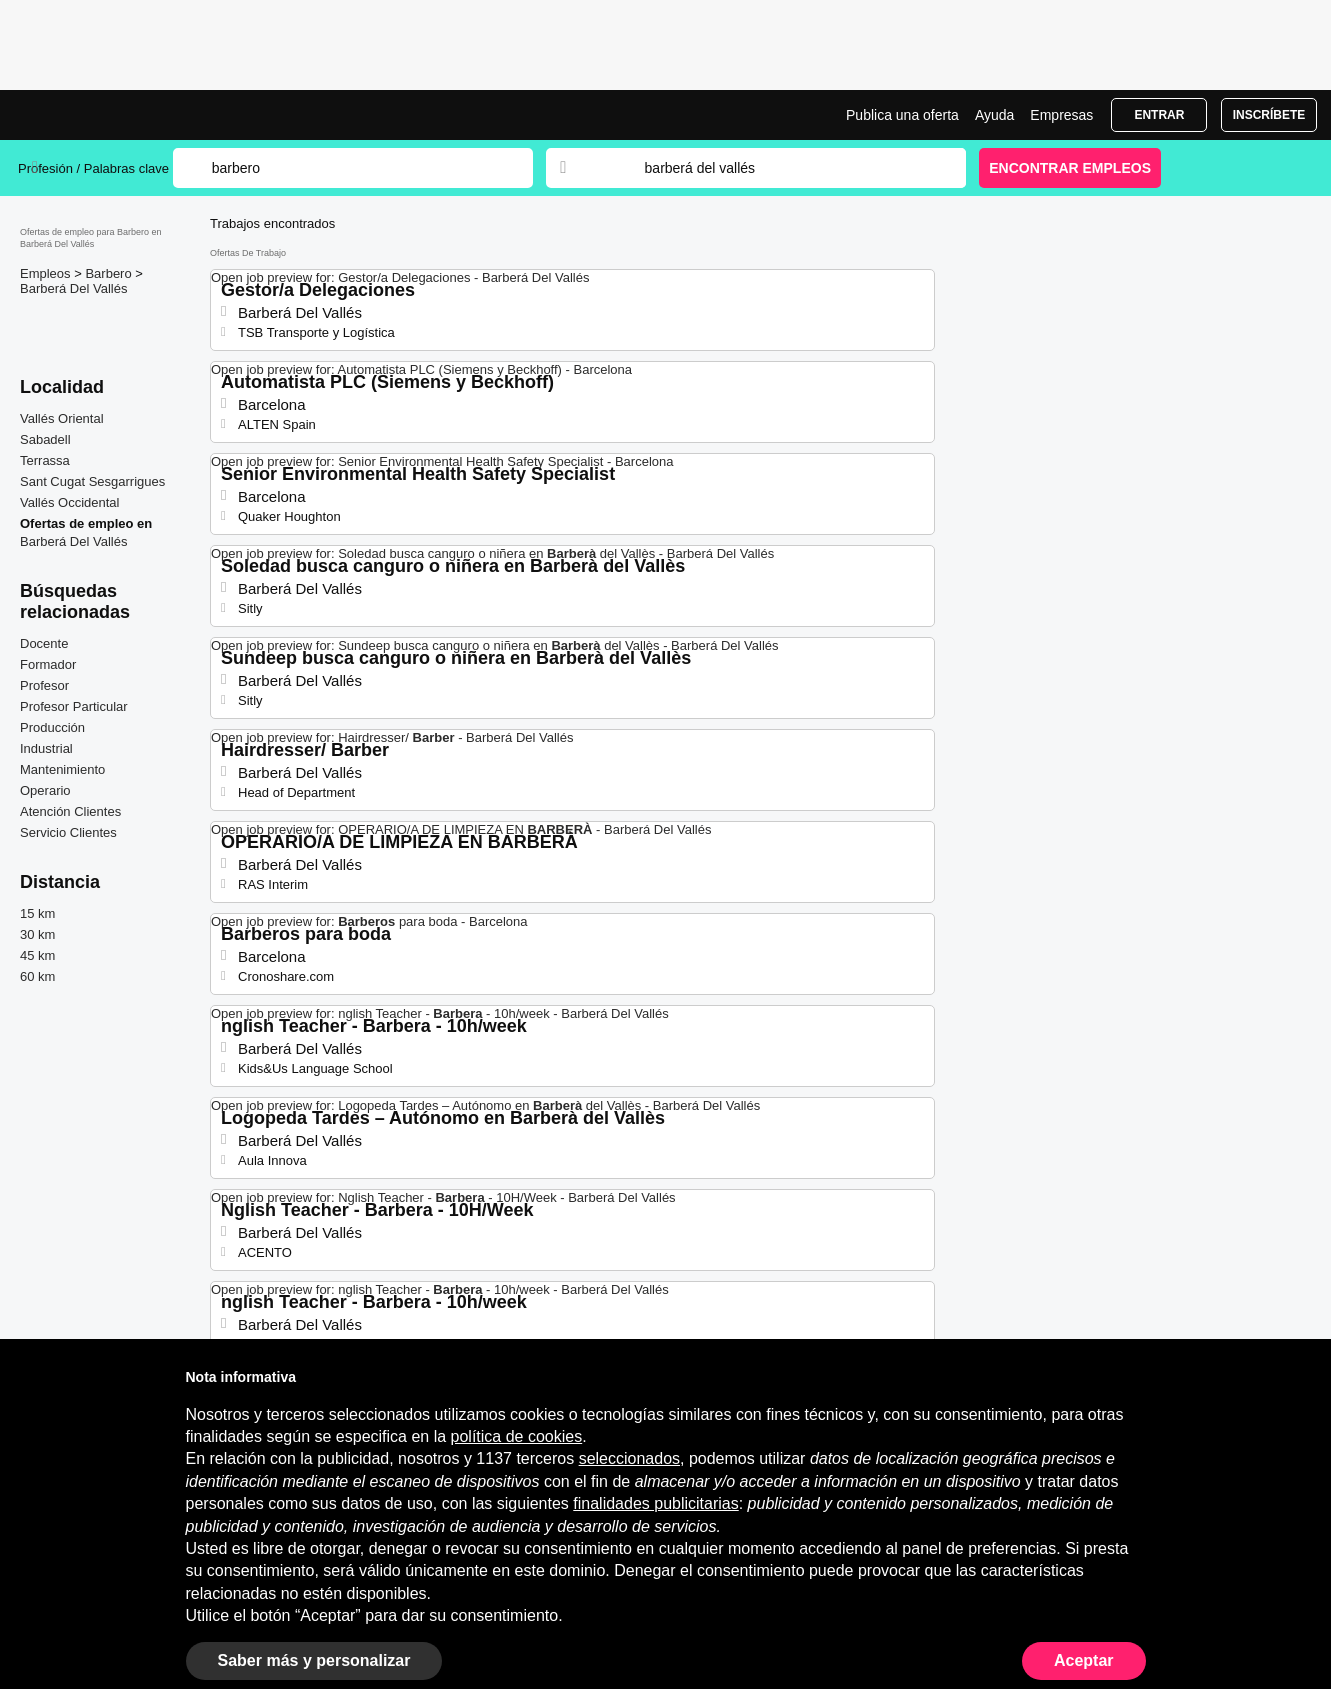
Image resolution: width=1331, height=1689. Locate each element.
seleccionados (629, 1458)
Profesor (44, 685)
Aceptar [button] (1084, 1660)
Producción (52, 727)
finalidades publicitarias (655, 1503)
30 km (37, 934)
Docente (44, 643)
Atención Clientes (70, 811)
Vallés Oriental (62, 418)
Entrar (1159, 115)
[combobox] (786, 168)
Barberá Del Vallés (73, 288)
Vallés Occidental (69, 502)
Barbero (110, 273)
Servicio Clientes (68, 832)
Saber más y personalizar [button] (314, 1660)
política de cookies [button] (517, 1436)
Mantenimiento (62, 769)
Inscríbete (1269, 115)
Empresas (1061, 115)
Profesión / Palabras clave (93, 168)
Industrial (46, 748)
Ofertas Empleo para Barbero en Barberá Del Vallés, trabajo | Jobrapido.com (93, 115)
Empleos (47, 273)
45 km (37, 955)
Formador (48, 664)
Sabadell (45, 439)
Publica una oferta (902, 115)
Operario (45, 790)
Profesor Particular (74, 706)
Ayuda (994, 115)
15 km (37, 913)
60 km (37, 976)
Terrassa (45, 460)
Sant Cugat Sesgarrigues (92, 481)
